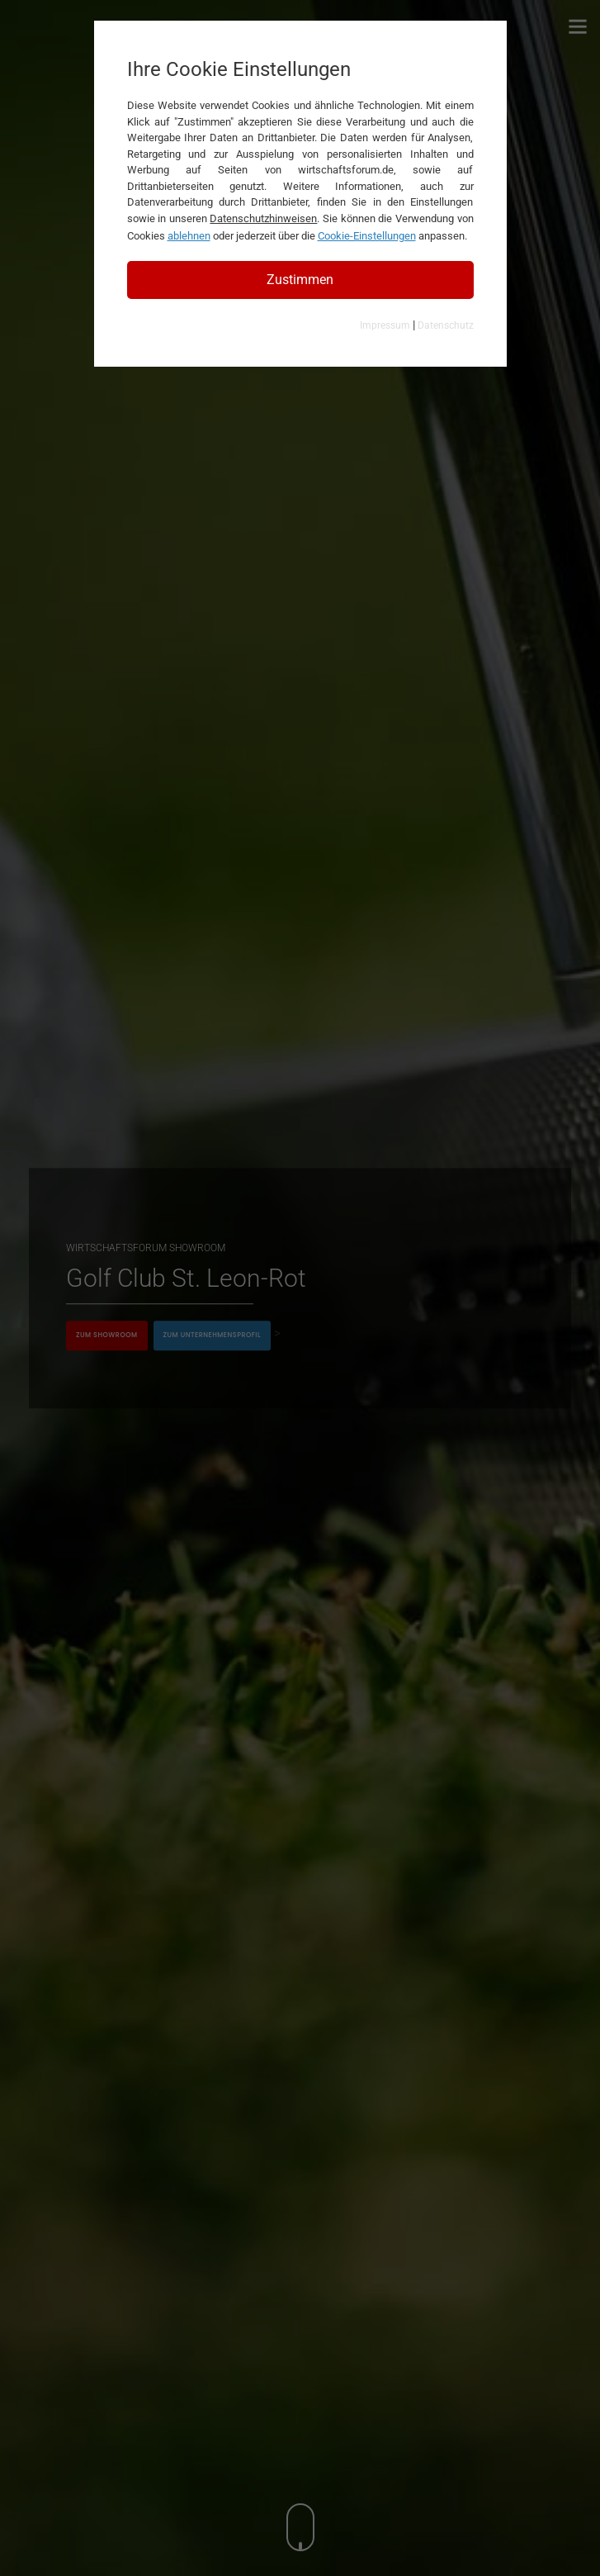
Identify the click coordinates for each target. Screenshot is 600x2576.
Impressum (385, 325)
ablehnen (189, 236)
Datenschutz (446, 325)
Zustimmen (300, 279)
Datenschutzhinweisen (263, 218)
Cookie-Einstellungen (367, 236)
